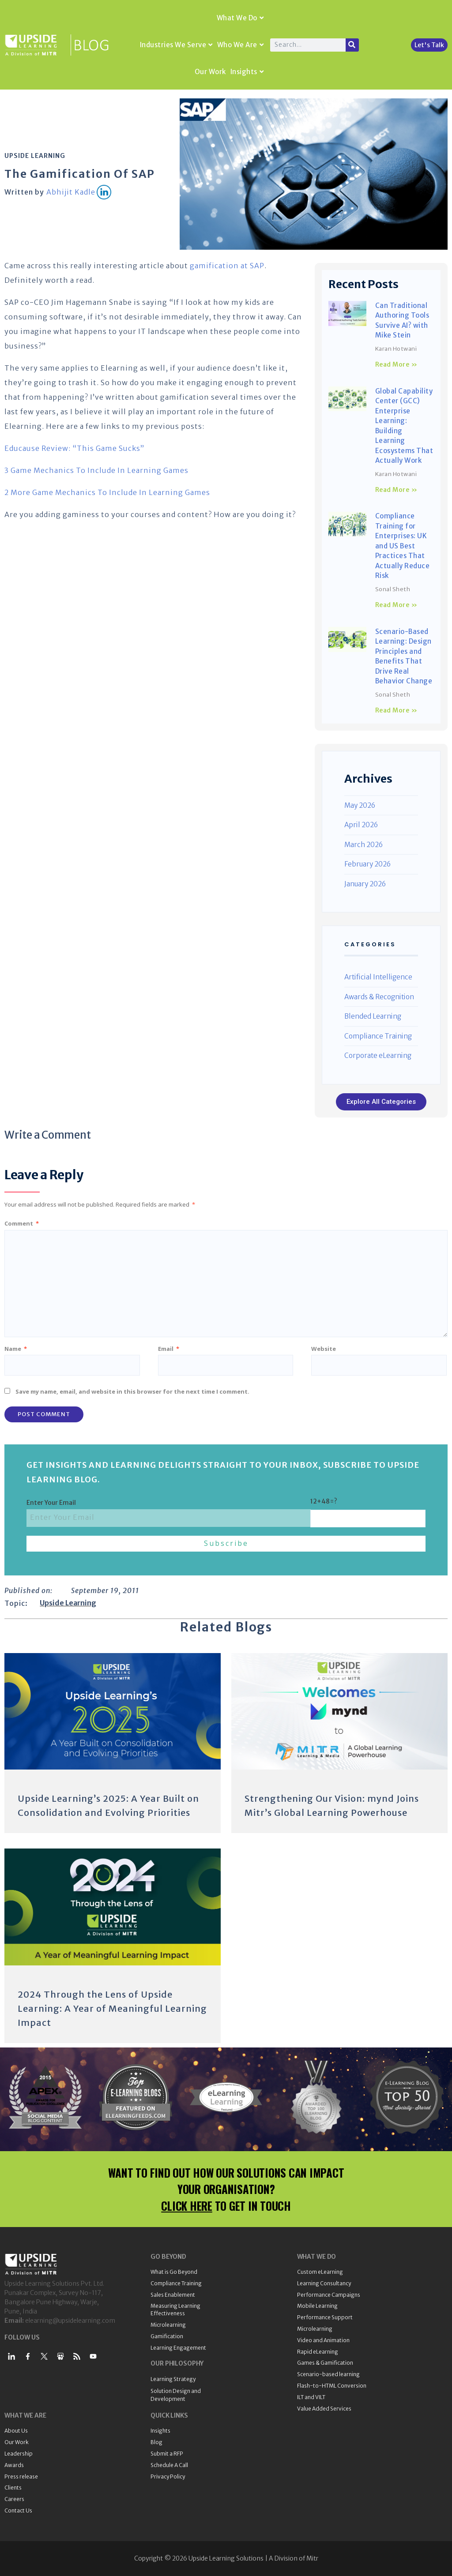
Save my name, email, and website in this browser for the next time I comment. (132, 1391)
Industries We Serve (176, 45)
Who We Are (240, 45)
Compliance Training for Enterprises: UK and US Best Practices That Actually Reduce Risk (402, 546)
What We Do (240, 18)
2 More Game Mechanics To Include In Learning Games (107, 492)
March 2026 (363, 844)
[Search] (352, 45)
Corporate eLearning (377, 1055)
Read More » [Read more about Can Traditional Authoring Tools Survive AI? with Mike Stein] (396, 364)
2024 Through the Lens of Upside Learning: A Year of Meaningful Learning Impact (112, 2008)
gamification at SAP (227, 265)
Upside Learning (34, 156)
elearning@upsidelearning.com (70, 2321)
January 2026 (365, 884)
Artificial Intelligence (378, 977)
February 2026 (367, 864)
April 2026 (361, 825)
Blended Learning (372, 1016)
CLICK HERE (186, 2205)
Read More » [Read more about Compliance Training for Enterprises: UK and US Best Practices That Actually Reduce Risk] (396, 605)
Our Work (210, 71)
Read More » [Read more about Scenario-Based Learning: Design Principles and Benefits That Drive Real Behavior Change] (396, 710)
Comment (21, 1223)
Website (323, 1349)
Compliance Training (378, 1036)
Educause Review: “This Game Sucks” (74, 448)
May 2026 (359, 805)
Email (168, 1349)
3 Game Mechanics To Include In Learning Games (96, 470)
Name (15, 1349)
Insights (247, 71)
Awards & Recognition (379, 997)
